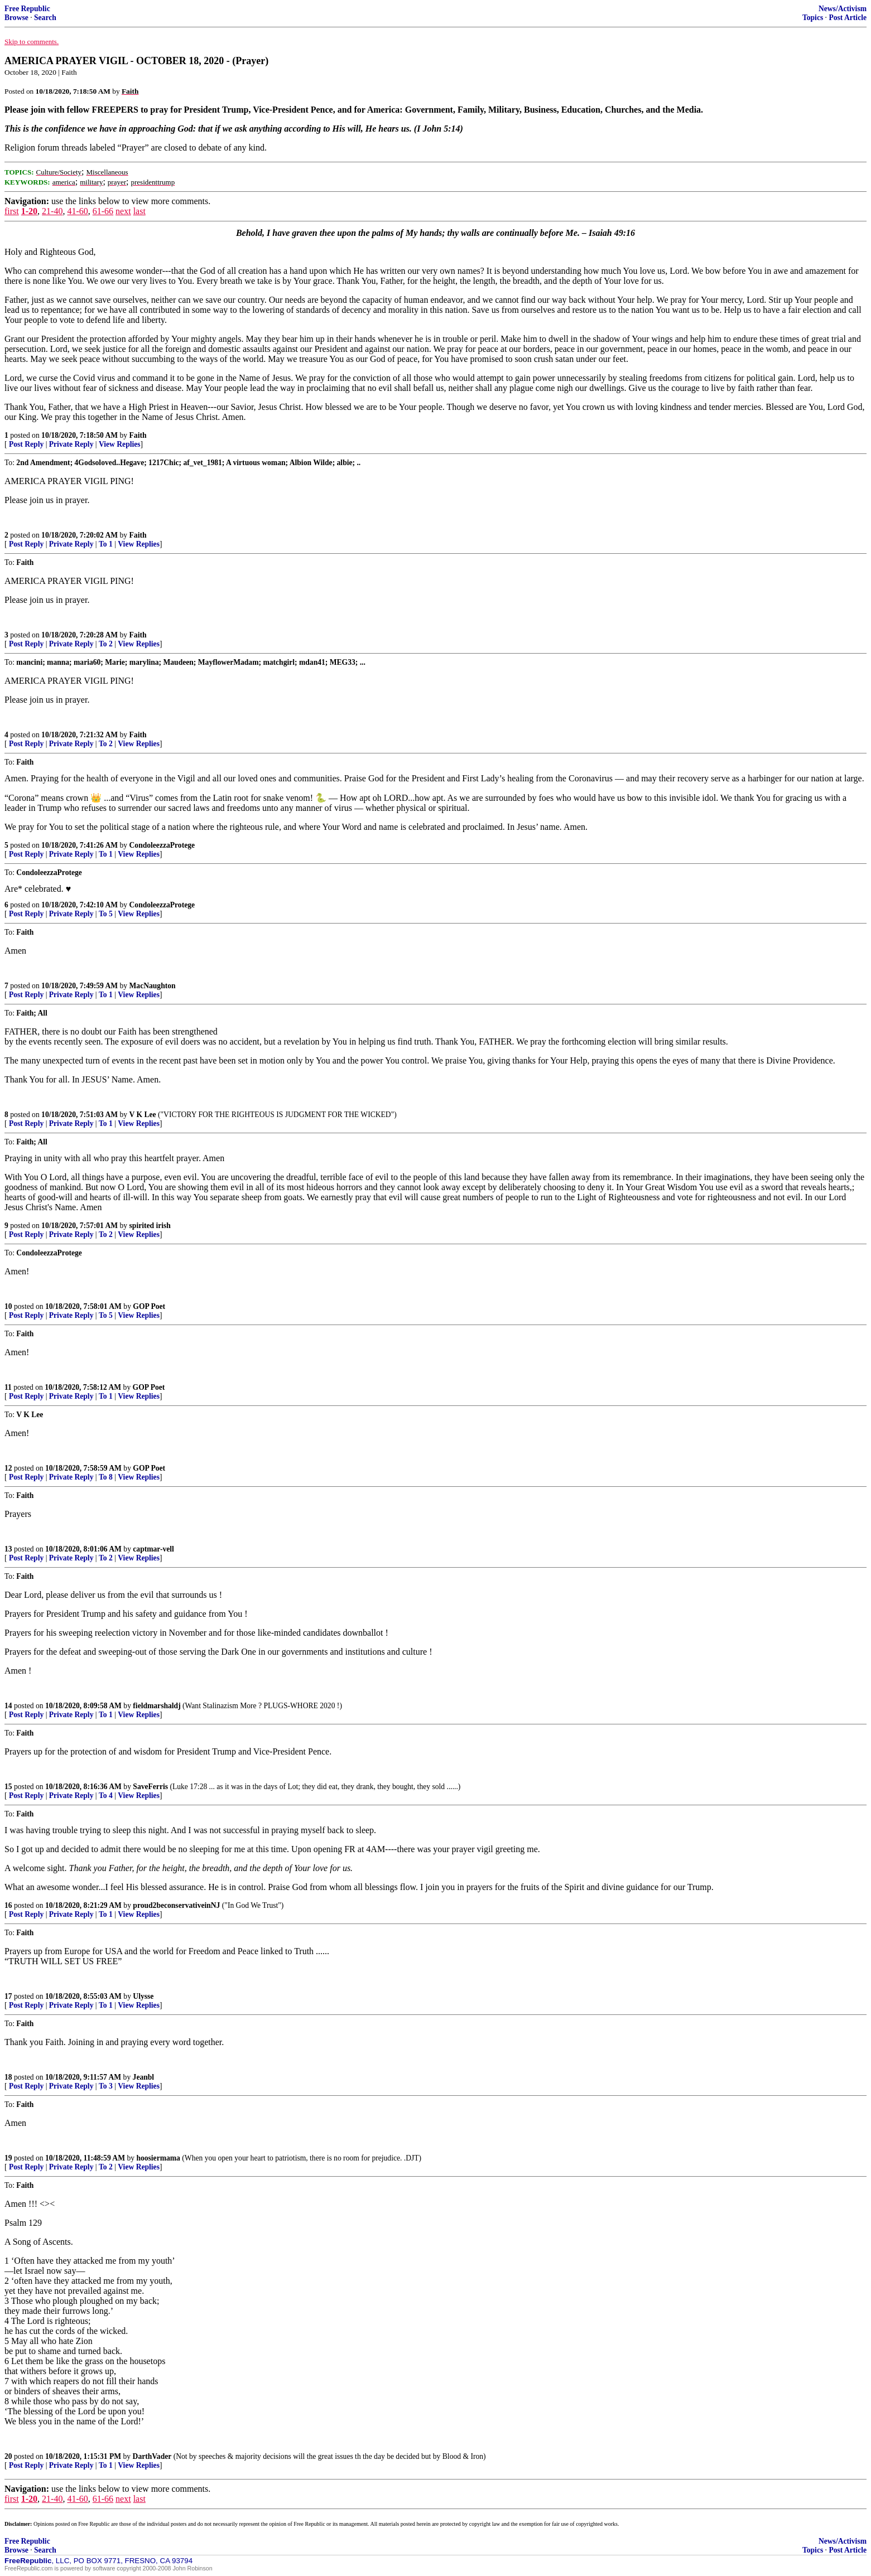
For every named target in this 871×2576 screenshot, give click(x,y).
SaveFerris (150, 1786)
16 (8, 1905)
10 (8, 1306)
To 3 (106, 2086)
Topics (812, 17)
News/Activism (843, 8)
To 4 (106, 1795)
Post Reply (26, 444)
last (139, 211)
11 (8, 1387)
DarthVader (152, 2456)
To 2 (106, 644)
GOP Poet (149, 1306)
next (123, 211)
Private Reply (71, 444)
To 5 (106, 914)
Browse (16, 17)
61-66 (103, 211)
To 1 (106, 544)
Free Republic (27, 8)
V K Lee (142, 1114)
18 (8, 2077)
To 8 (106, 1477)
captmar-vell (153, 1549)
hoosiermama (158, 2158)
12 (8, 1468)
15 (8, 1786)
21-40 (52, 211)
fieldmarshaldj (156, 1706)
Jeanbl (144, 2077)
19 (8, 2158)
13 (8, 1549)
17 (8, 1996)
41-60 (77, 211)
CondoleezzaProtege (162, 845)
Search (45, 17)
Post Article (848, 17)
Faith (138, 435)
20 (8, 2456)
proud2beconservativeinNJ (176, 1905)
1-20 (29, 211)
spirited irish (150, 1225)
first (11, 211)
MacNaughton (152, 986)
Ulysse (143, 1996)
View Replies (120, 444)
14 (8, 1706)
